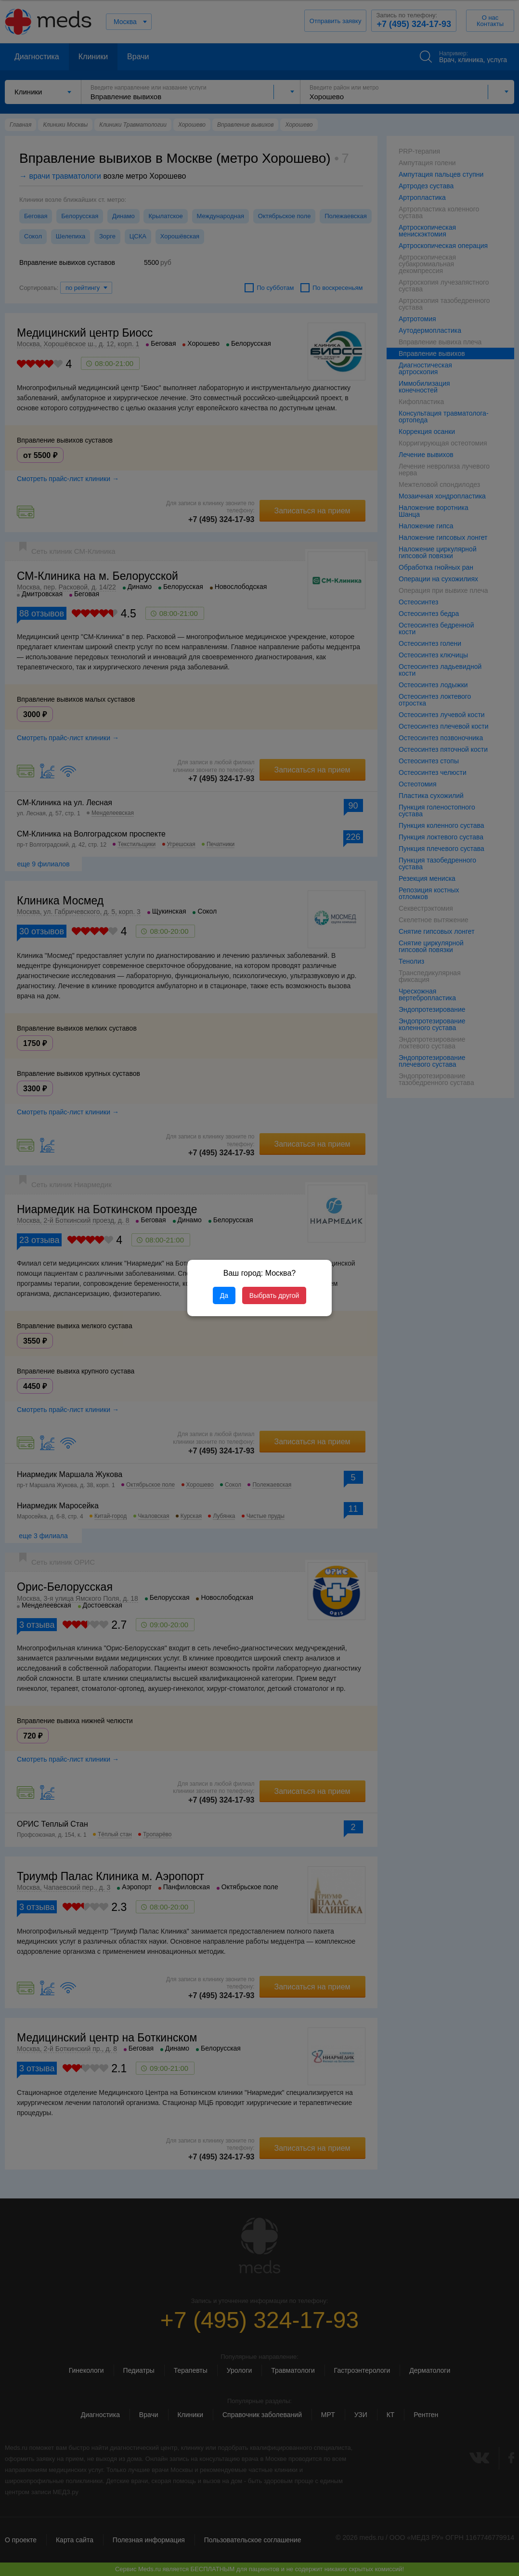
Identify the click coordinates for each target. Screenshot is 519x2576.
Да (224, 1295)
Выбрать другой (274, 1295)
